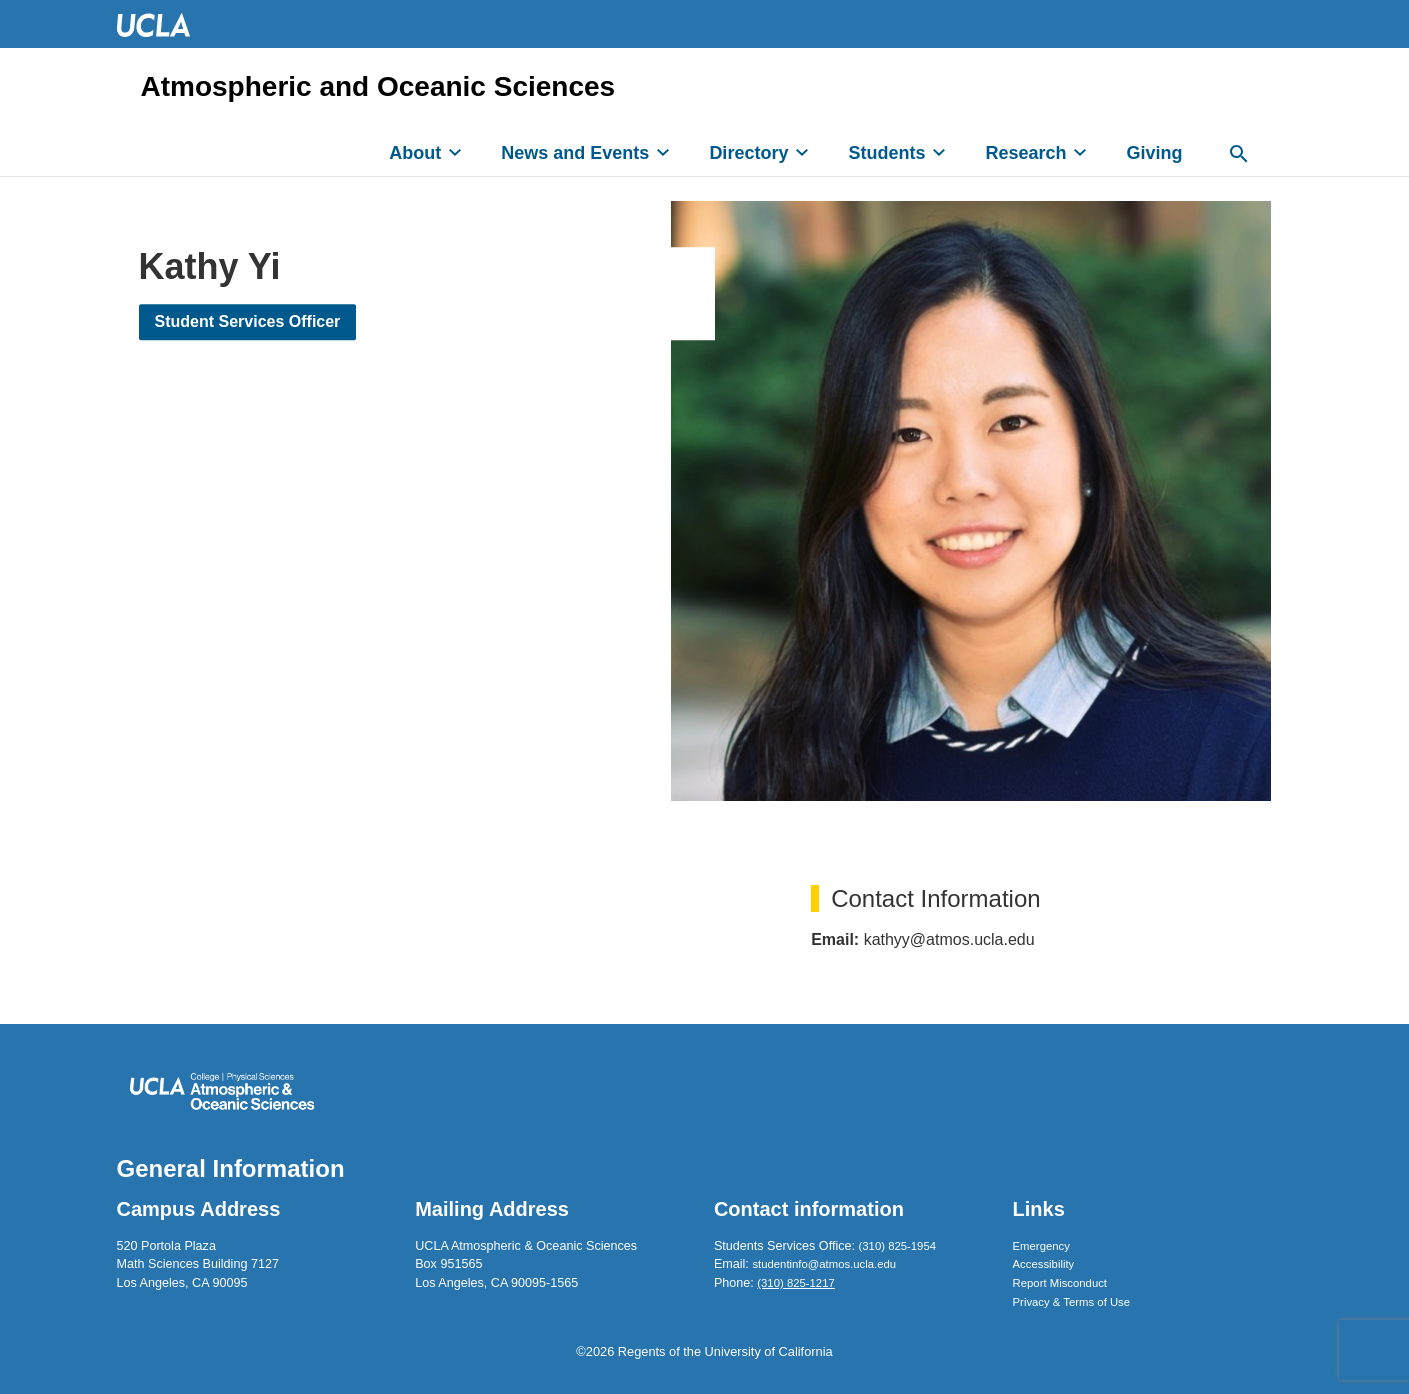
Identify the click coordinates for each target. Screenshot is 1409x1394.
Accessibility (1044, 1264)
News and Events (575, 153)
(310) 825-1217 (795, 1283)
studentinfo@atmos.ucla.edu (824, 1264)
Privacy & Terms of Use (1072, 1302)
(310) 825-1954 (897, 1246)
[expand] (455, 152)
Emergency (1041, 1246)
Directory (748, 153)
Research (1025, 153)
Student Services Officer (248, 321)
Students (886, 153)
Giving (1154, 153)
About (415, 153)
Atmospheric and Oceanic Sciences (378, 87)
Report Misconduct (1060, 1283)
